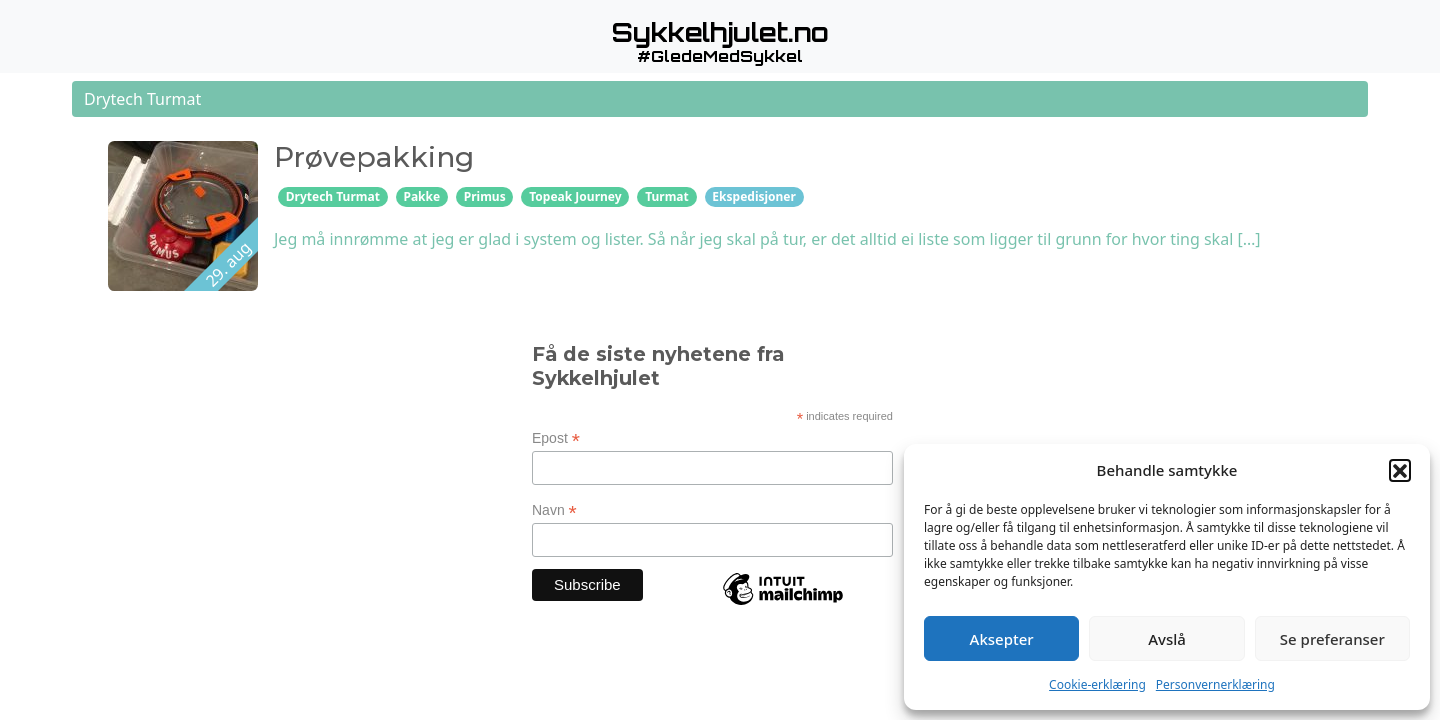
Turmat (667, 196)
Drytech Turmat (333, 196)
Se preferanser (1332, 639)
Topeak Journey (575, 196)
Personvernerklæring (1215, 684)
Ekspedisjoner (754, 196)
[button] (1400, 470)
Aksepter (1002, 639)
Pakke (421, 196)
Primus (485, 196)
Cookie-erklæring (1097, 684)
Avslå (1167, 639)
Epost (556, 438)
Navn (554, 510)
